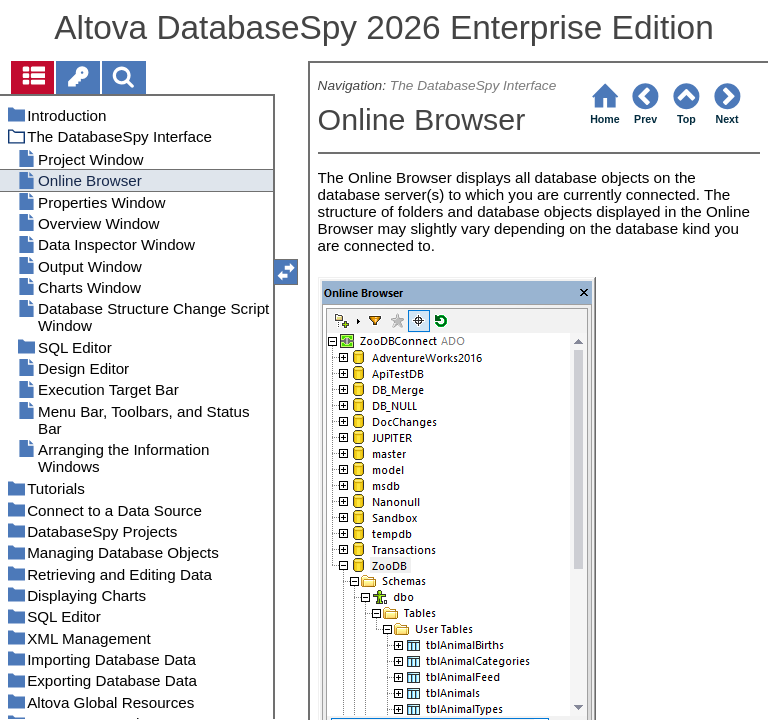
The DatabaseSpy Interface (473, 85)
